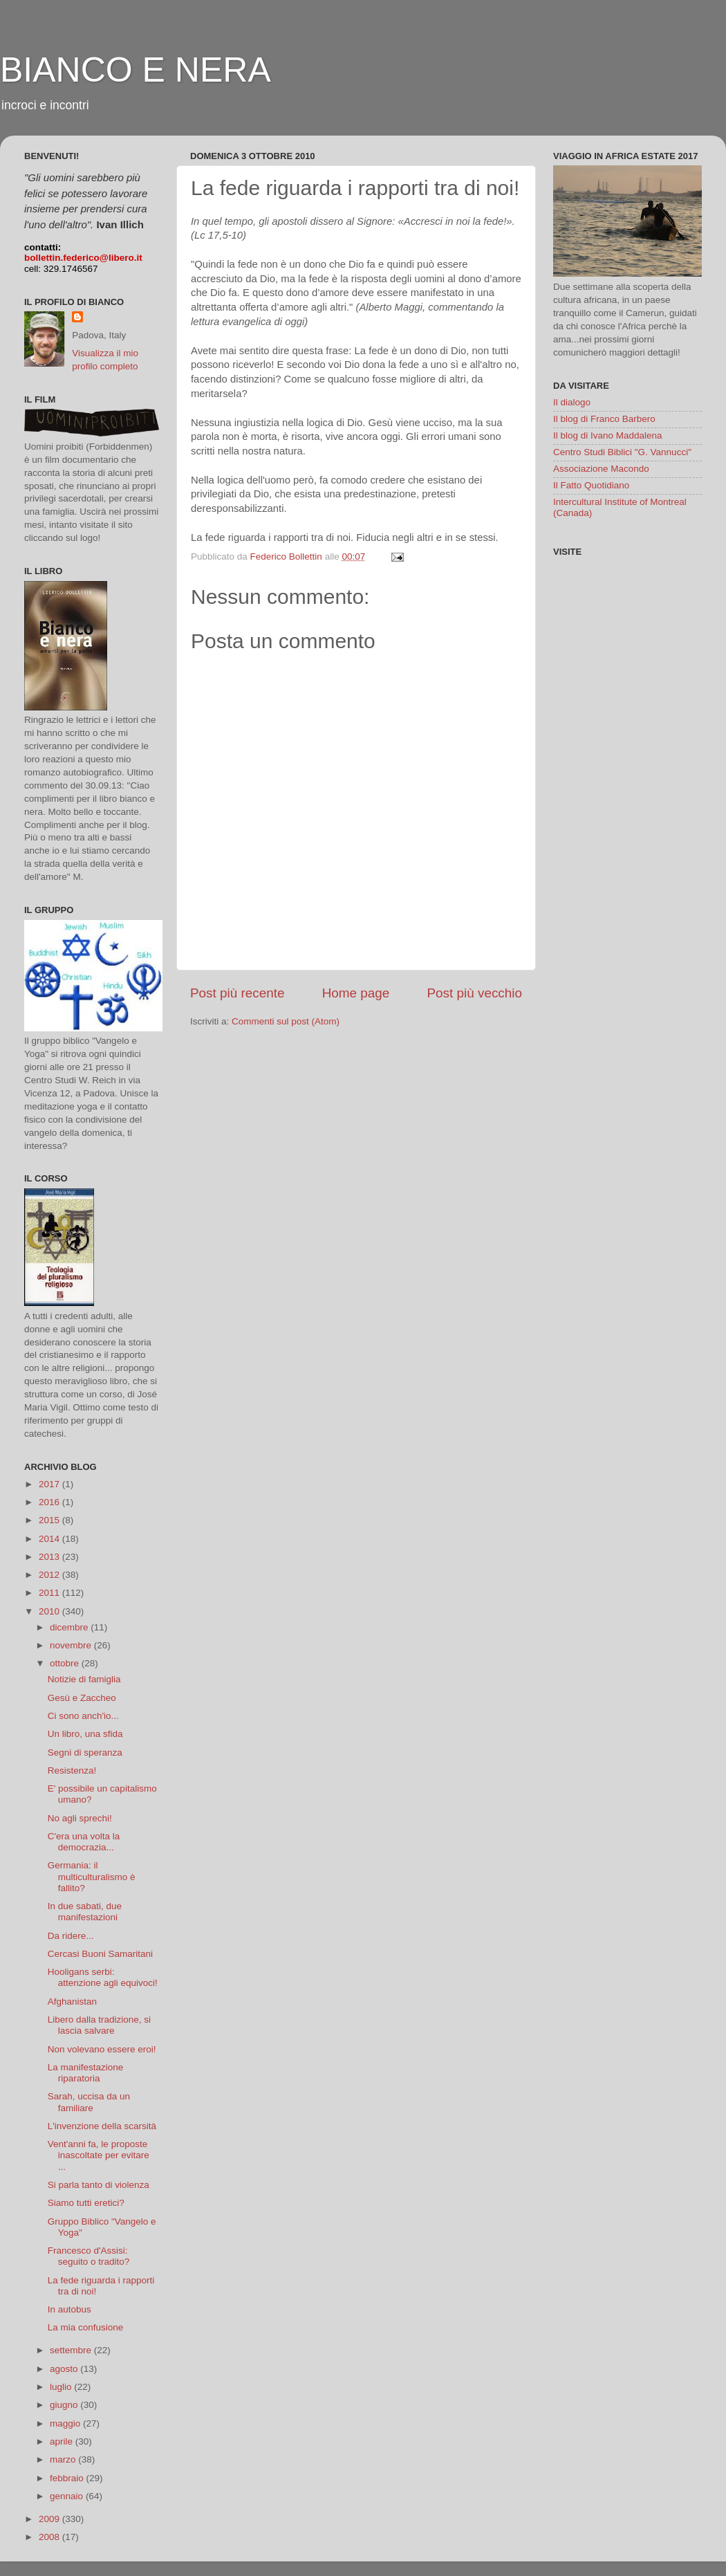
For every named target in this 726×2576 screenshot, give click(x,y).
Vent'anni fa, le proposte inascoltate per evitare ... (98, 2155)
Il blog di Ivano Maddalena (607, 435)
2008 (50, 2537)
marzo (64, 2459)
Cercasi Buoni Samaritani (100, 1954)
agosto (65, 2369)
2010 (50, 1611)
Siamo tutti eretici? (86, 2203)
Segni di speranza (85, 1752)
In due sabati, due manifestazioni (85, 1911)
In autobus (69, 2309)
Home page (356, 993)
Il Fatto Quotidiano (591, 485)
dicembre (70, 1627)
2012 (50, 1575)
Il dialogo (571, 402)
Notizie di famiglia (84, 1679)
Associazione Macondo (601, 468)
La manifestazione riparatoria (86, 2072)
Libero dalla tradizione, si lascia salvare (99, 2025)
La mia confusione (86, 2327)
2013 (50, 1557)
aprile (62, 2441)
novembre (72, 1645)
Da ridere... (71, 1936)
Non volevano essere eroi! (102, 2049)
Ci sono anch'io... (83, 1716)
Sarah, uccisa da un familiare (89, 2102)
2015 (50, 1520)
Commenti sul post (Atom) (285, 1021)
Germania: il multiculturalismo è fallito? (92, 1876)
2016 (50, 1502)
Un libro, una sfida (85, 1734)
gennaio (68, 2496)
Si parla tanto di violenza (98, 2185)
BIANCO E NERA (135, 69)
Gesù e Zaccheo (82, 1698)
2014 (50, 1539)
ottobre (66, 1663)
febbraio (68, 2478)
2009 (50, 2519)
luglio (62, 2387)
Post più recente (237, 993)
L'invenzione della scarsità (102, 2126)
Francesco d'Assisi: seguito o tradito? (89, 2256)
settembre (72, 2350)
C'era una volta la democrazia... (84, 1841)
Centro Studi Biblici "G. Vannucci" (622, 452)
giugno (65, 2405)
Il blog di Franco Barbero (604, 419)
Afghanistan (72, 2001)
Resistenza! (72, 1770)
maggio (66, 2423)
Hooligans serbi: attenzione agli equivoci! (103, 1977)
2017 (50, 1484)
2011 (50, 1593)
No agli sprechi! (80, 1818)
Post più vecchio (474, 993)
